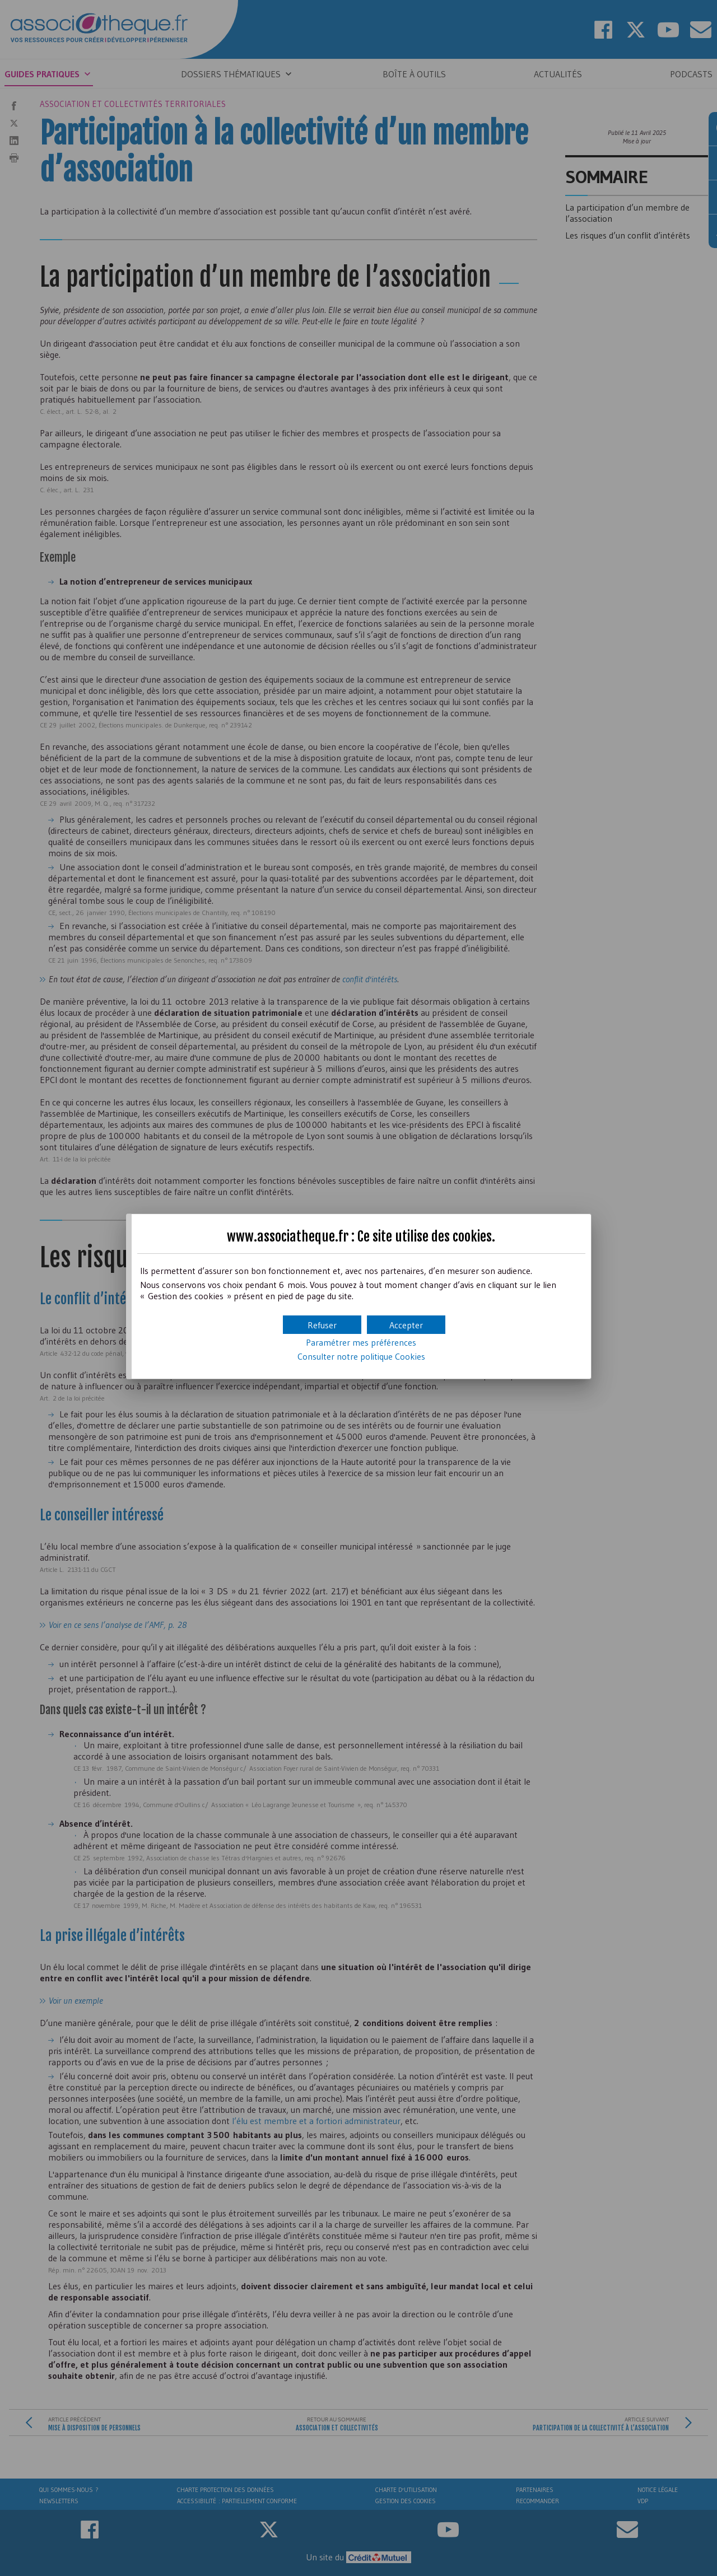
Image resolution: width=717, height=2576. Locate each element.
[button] (406, 1324)
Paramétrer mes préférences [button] (361, 1342)
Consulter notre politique (361, 1356)
